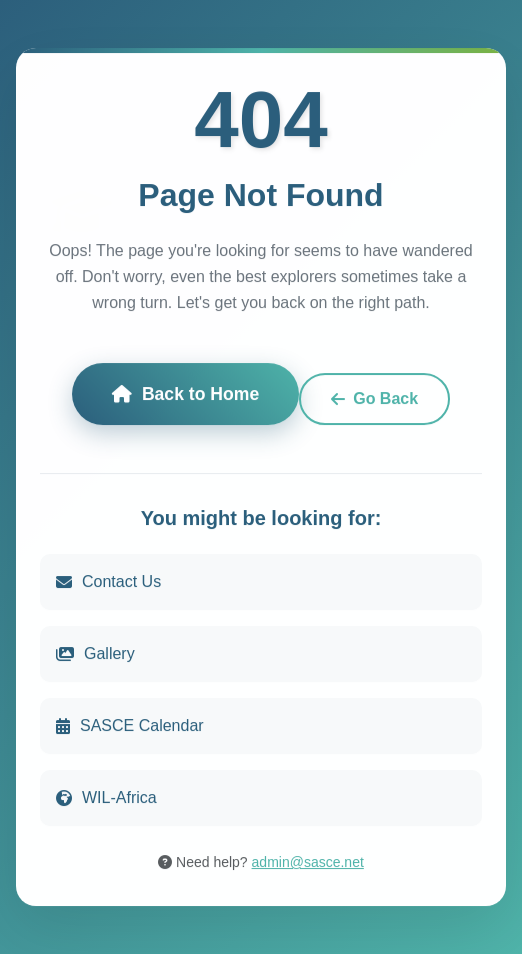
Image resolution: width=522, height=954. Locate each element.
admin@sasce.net (308, 862)
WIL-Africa (106, 797)
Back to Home (185, 394)
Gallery (95, 653)
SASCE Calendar (130, 725)
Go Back (374, 398)
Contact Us (108, 581)
